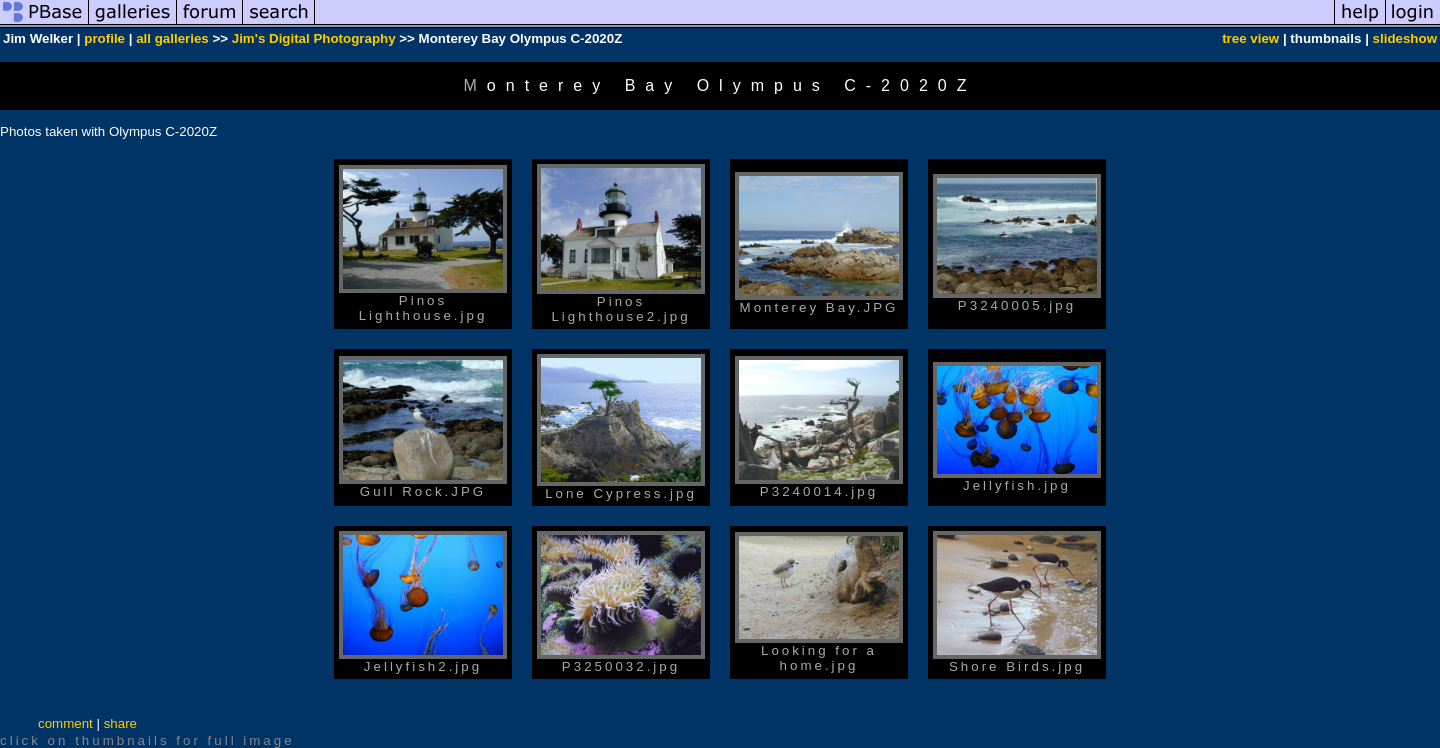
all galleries (172, 38)
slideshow (1405, 38)
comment (65, 723)
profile (104, 38)
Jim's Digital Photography (314, 38)
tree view (1250, 38)
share (120, 723)
